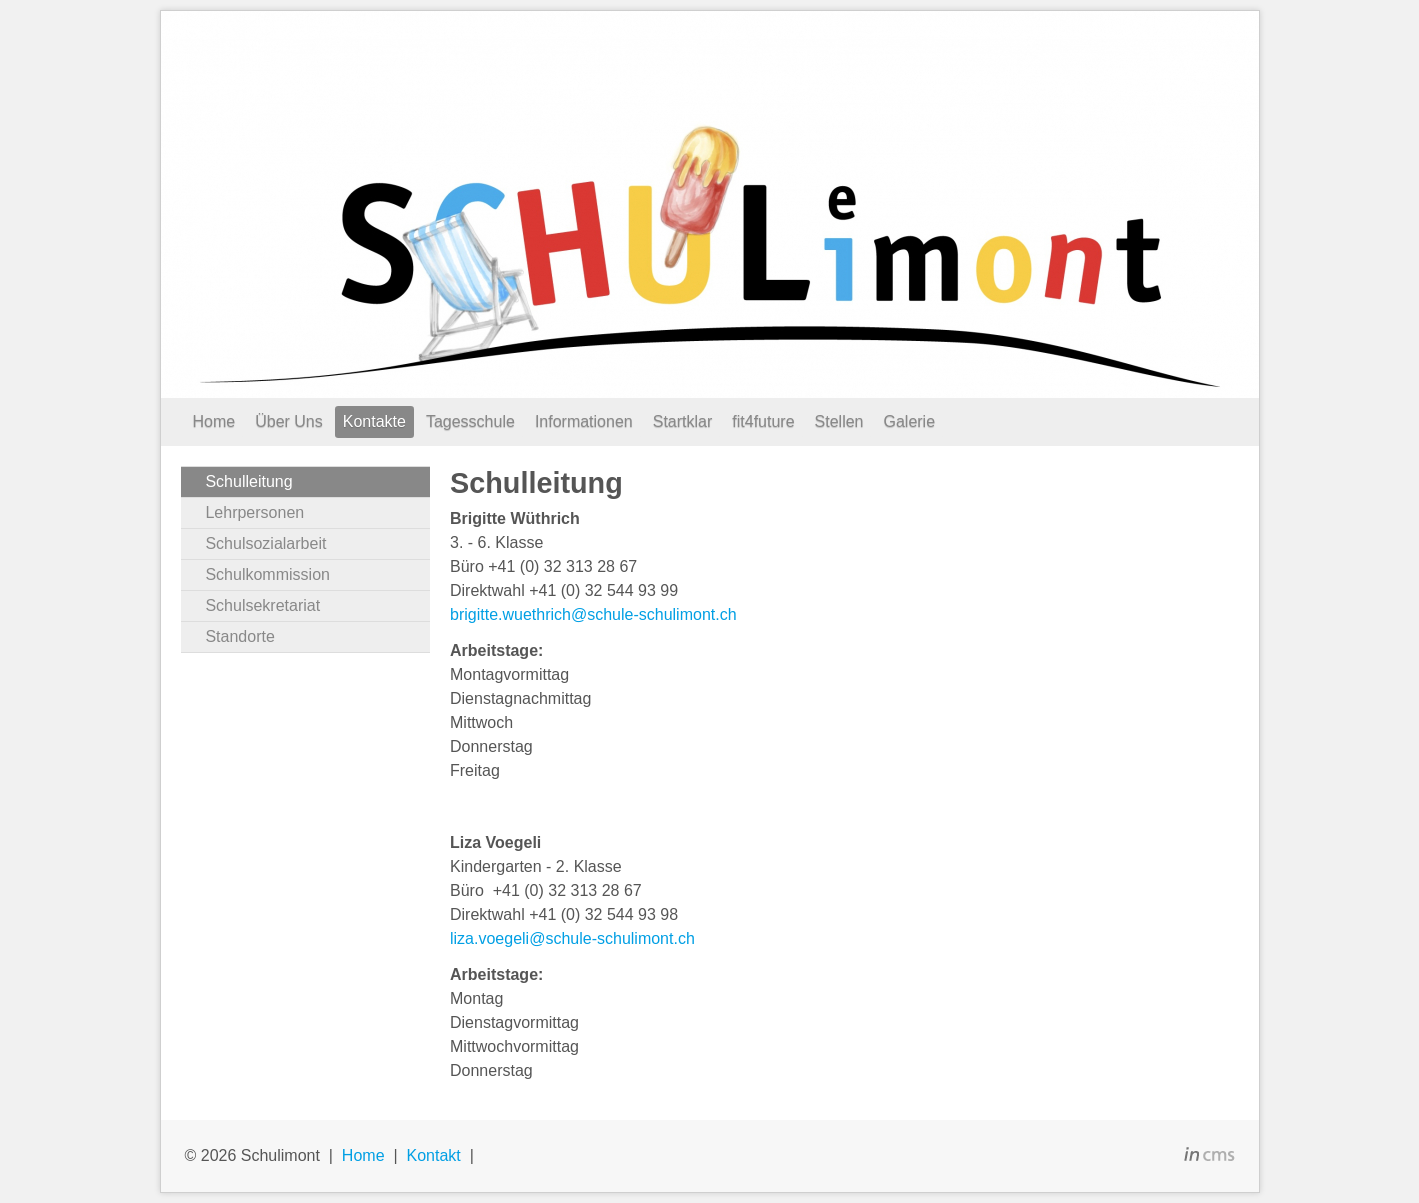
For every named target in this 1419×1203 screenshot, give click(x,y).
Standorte (239, 636)
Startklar (683, 421)
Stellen (839, 421)
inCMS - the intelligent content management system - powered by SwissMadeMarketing (1209, 1157)
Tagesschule (470, 421)
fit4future (763, 421)
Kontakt (433, 1155)
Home (214, 421)
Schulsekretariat (262, 605)
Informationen (584, 421)
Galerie (909, 421)
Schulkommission (267, 574)
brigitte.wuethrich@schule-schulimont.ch (593, 614)
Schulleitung (248, 481)
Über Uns (289, 421)
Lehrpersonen (254, 512)
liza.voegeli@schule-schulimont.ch (572, 938)
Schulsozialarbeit (265, 543)
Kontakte (374, 421)
